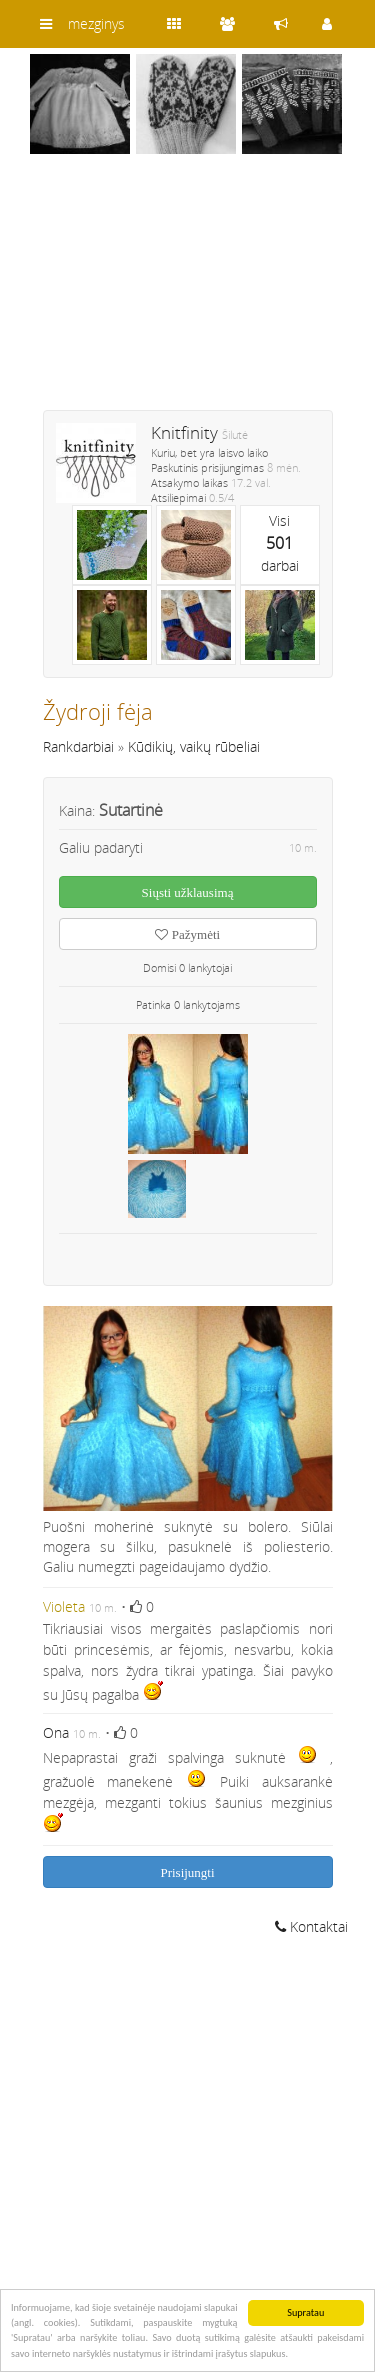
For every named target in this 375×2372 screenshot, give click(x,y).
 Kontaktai (311, 1926)
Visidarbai (280, 543)
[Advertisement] (188, 295)
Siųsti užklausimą (188, 892)
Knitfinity (184, 432)
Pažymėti (187, 934)
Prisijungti (187, 1872)
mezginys (96, 23)
